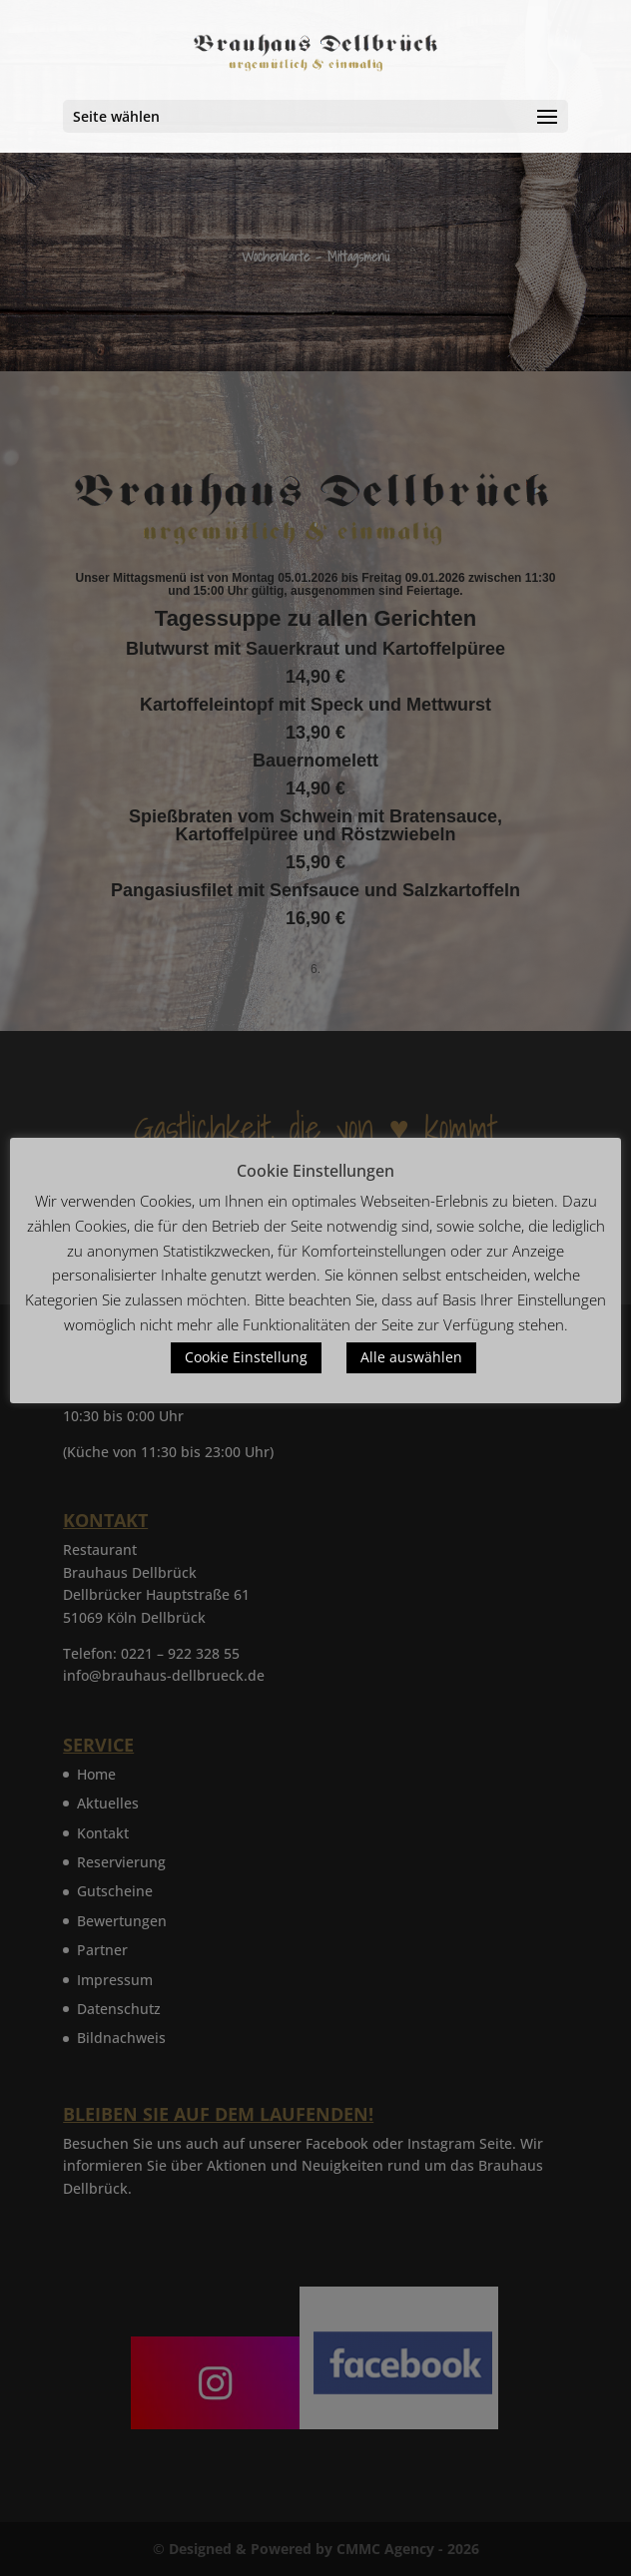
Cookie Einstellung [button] (246, 1356)
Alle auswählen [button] (411, 1356)
